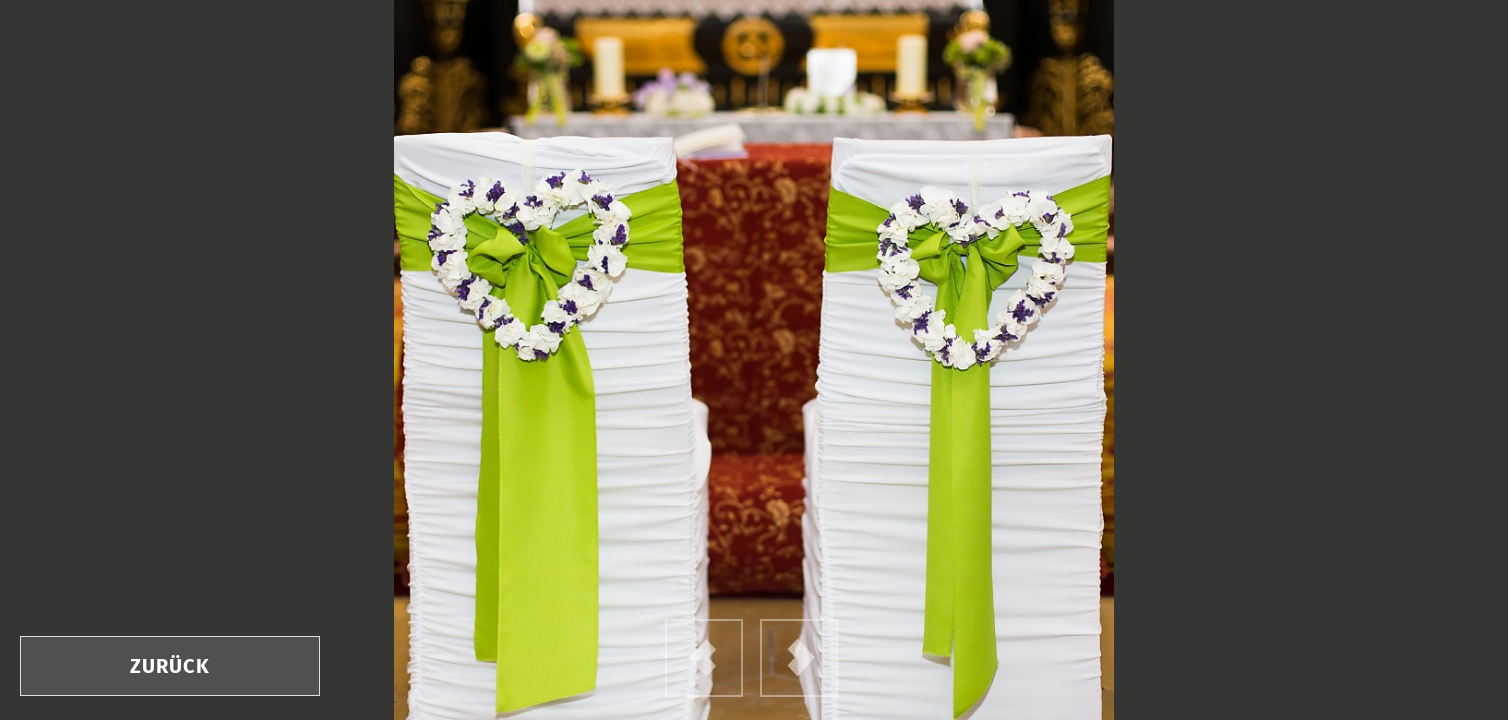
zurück (170, 666)
